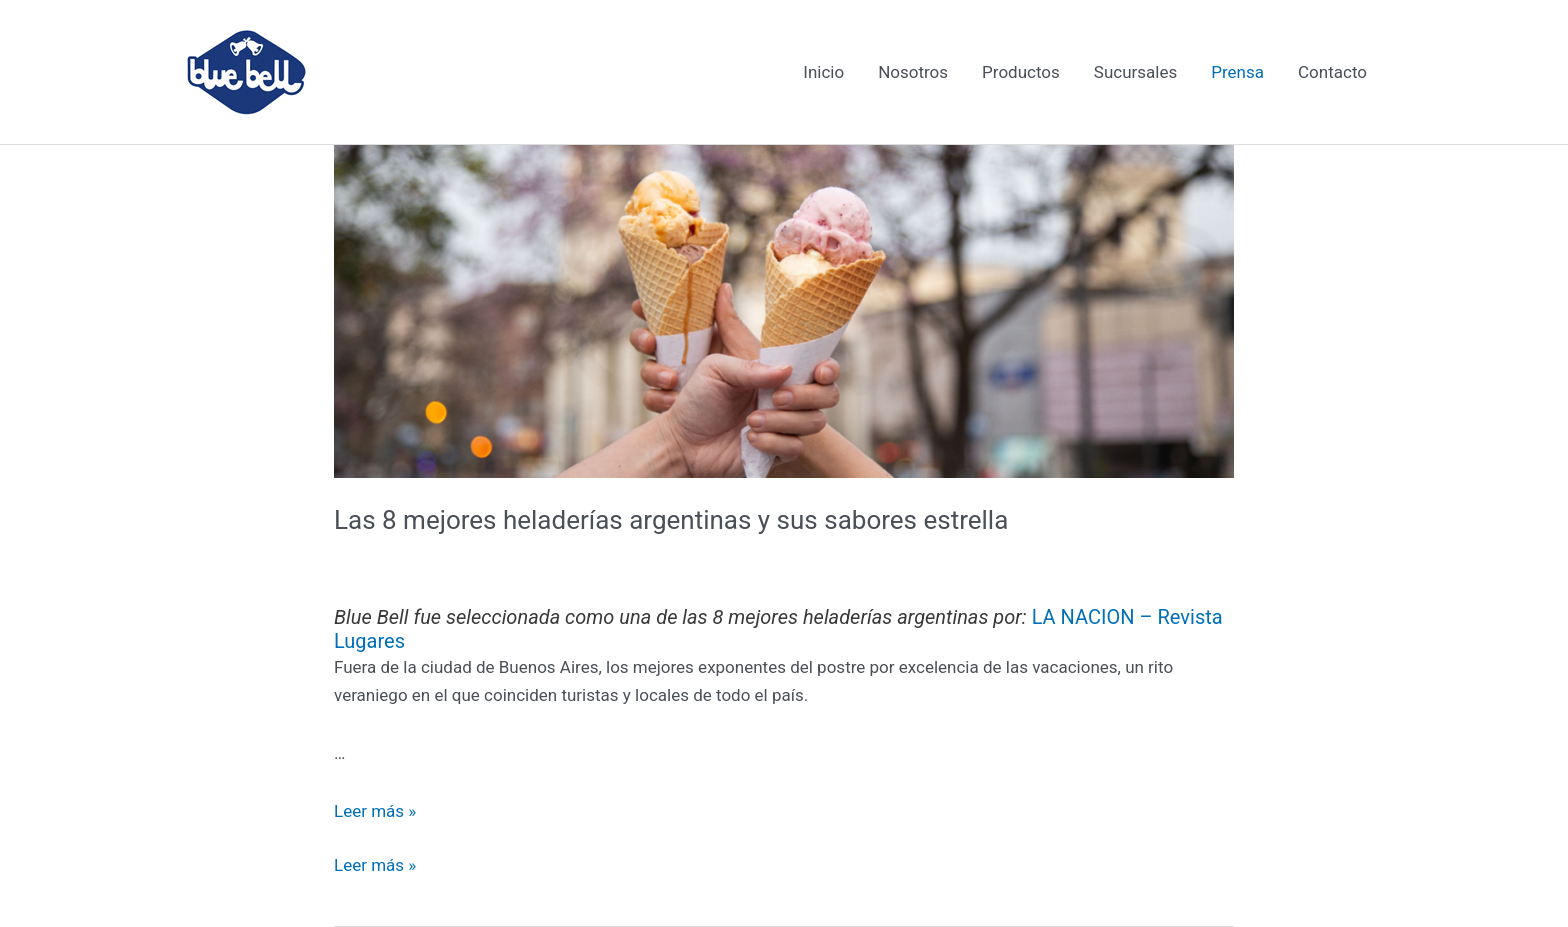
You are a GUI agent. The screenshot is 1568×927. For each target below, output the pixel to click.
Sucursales (1135, 72)
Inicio (823, 72)
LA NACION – (1095, 617)
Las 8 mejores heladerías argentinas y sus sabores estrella (671, 520)
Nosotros (913, 72)
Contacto (1332, 72)
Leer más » (375, 811)
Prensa (1237, 72)
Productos (1021, 72)
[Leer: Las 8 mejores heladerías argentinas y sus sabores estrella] (784, 310)
